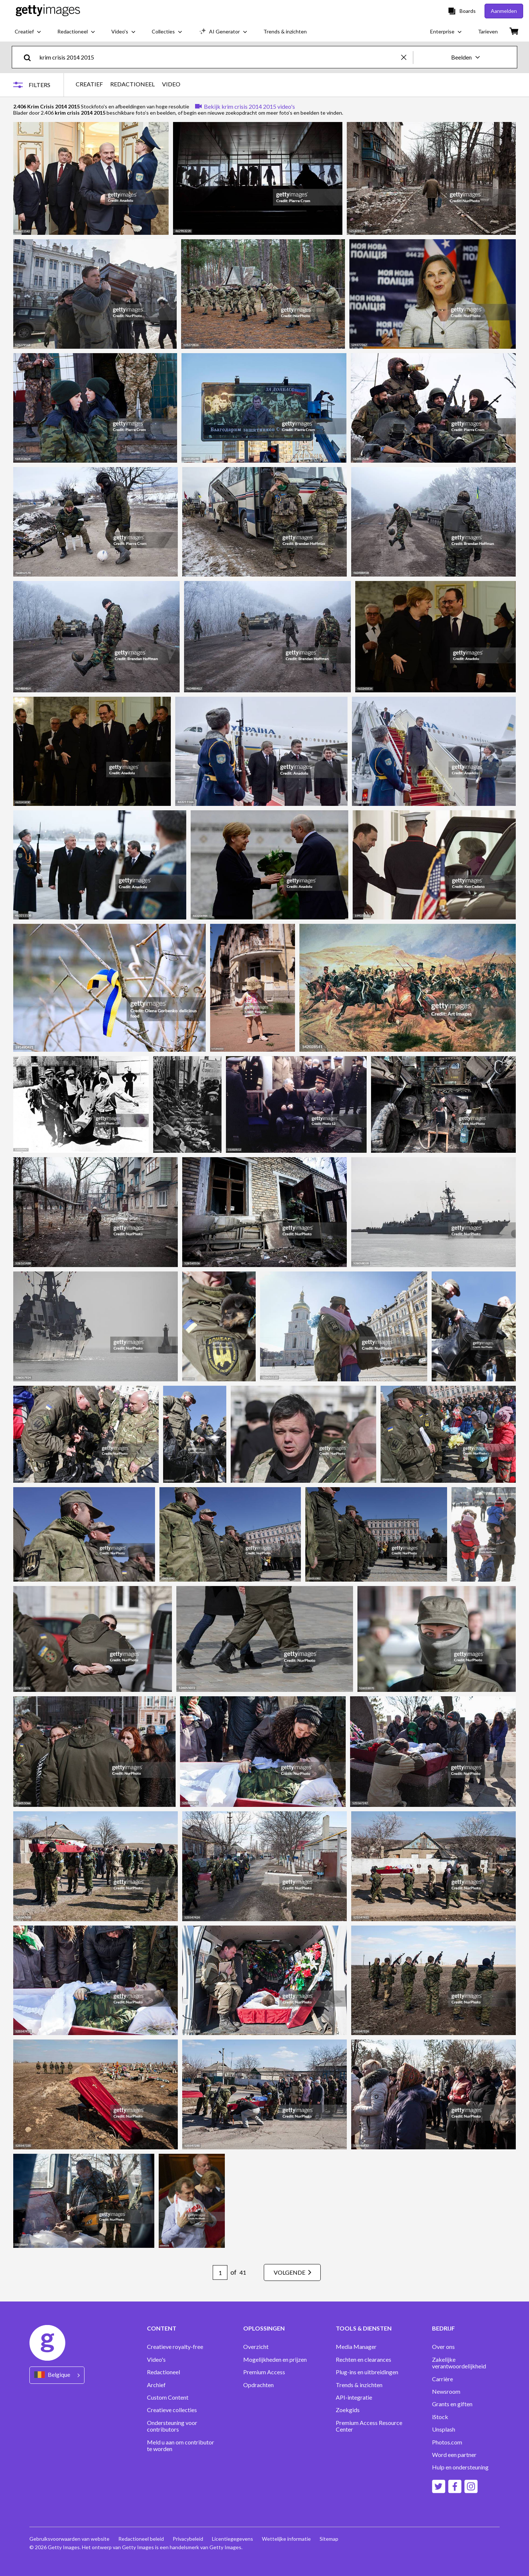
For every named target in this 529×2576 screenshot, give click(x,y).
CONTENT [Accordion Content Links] (161, 2328)
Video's (156, 2359)
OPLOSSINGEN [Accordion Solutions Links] (264, 2328)
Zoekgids (348, 2410)
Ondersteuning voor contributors (172, 2426)
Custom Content (167, 2397)
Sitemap (329, 2539)
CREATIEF (89, 84)
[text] (219, 57)
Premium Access (264, 2372)
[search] (30, 57)
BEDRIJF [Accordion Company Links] (443, 2328)
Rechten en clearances (363, 2359)
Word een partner (454, 2454)
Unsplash (443, 2429)
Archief (156, 2385)
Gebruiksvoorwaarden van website (69, 2539)
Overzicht (256, 2346)
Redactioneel (163, 2372)
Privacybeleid (188, 2539)
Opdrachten (258, 2385)
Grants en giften (452, 2404)
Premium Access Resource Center (369, 2426)
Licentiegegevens (232, 2539)
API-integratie (354, 2397)
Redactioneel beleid (141, 2539)
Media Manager (356, 2346)
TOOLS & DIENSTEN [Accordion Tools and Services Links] (364, 2328)
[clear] (407, 57)
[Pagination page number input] (220, 2272)
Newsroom (446, 2391)
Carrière (442, 2379)
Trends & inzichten (359, 2385)
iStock (440, 2417)
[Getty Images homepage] (48, 10)
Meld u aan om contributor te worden (180, 2445)
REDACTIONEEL (132, 84)
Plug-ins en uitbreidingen (367, 2372)
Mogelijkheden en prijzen (275, 2359)
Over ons (443, 2346)
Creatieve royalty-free (175, 2346)
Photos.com (447, 2442)
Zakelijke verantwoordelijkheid (459, 2362)
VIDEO (171, 84)
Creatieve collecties (172, 2410)
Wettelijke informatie (286, 2539)
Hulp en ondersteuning (460, 2467)
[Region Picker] (56, 2375)
